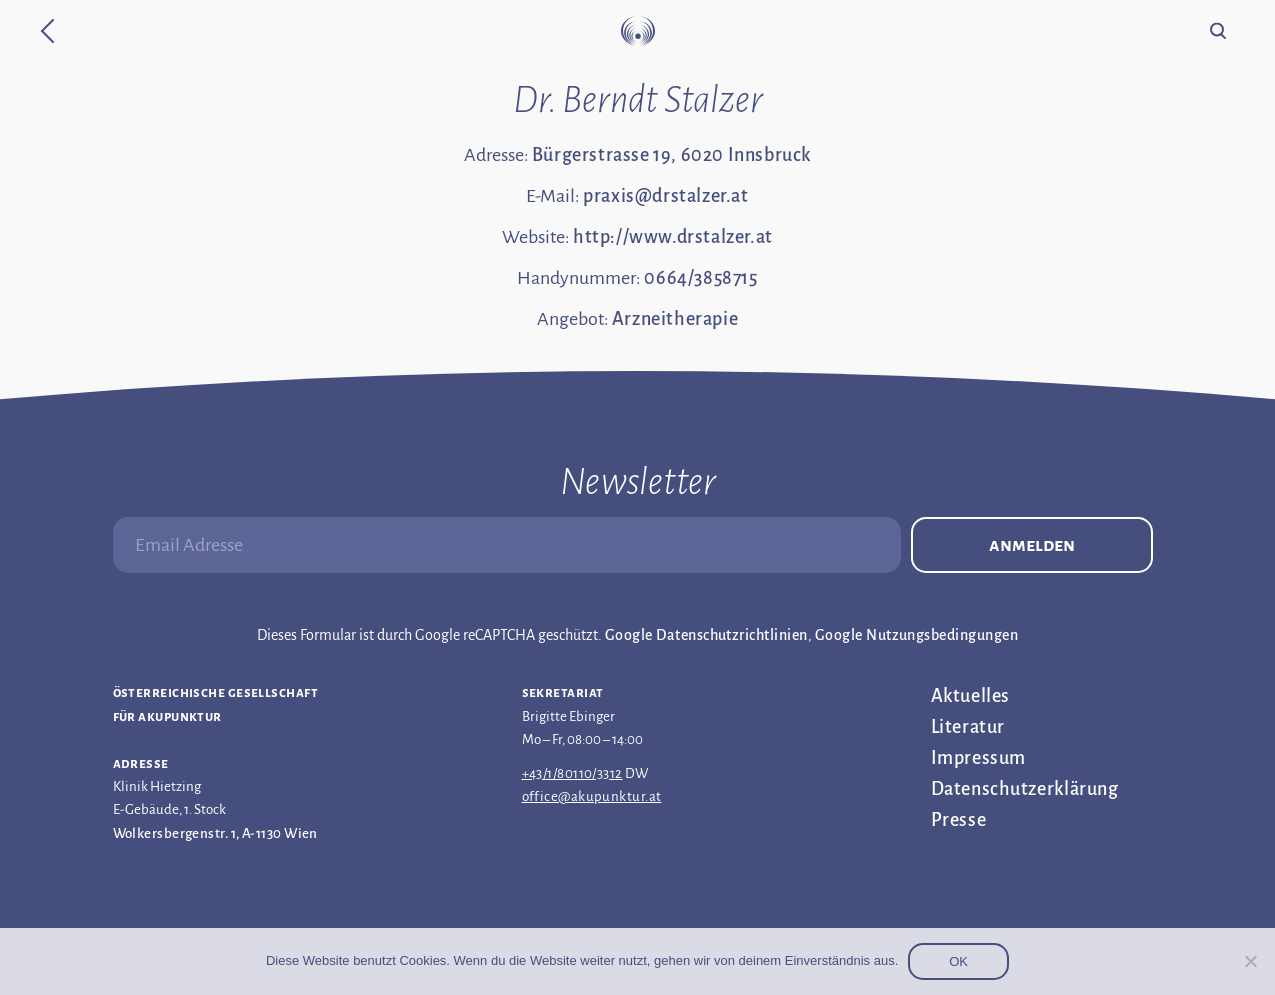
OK (958, 961)
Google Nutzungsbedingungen (916, 635)
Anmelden (1032, 545)
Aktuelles (970, 696)
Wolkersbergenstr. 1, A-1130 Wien (215, 833)
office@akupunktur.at (592, 796)
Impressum (978, 758)
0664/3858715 (700, 278)
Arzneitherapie (675, 319)
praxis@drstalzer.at (665, 196)
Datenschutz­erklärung (1025, 789)
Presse (959, 820)
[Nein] (1250, 961)
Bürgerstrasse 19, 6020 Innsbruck (671, 155)
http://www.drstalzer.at (673, 237)
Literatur (968, 727)
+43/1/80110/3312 (572, 773)
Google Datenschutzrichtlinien (706, 635)
